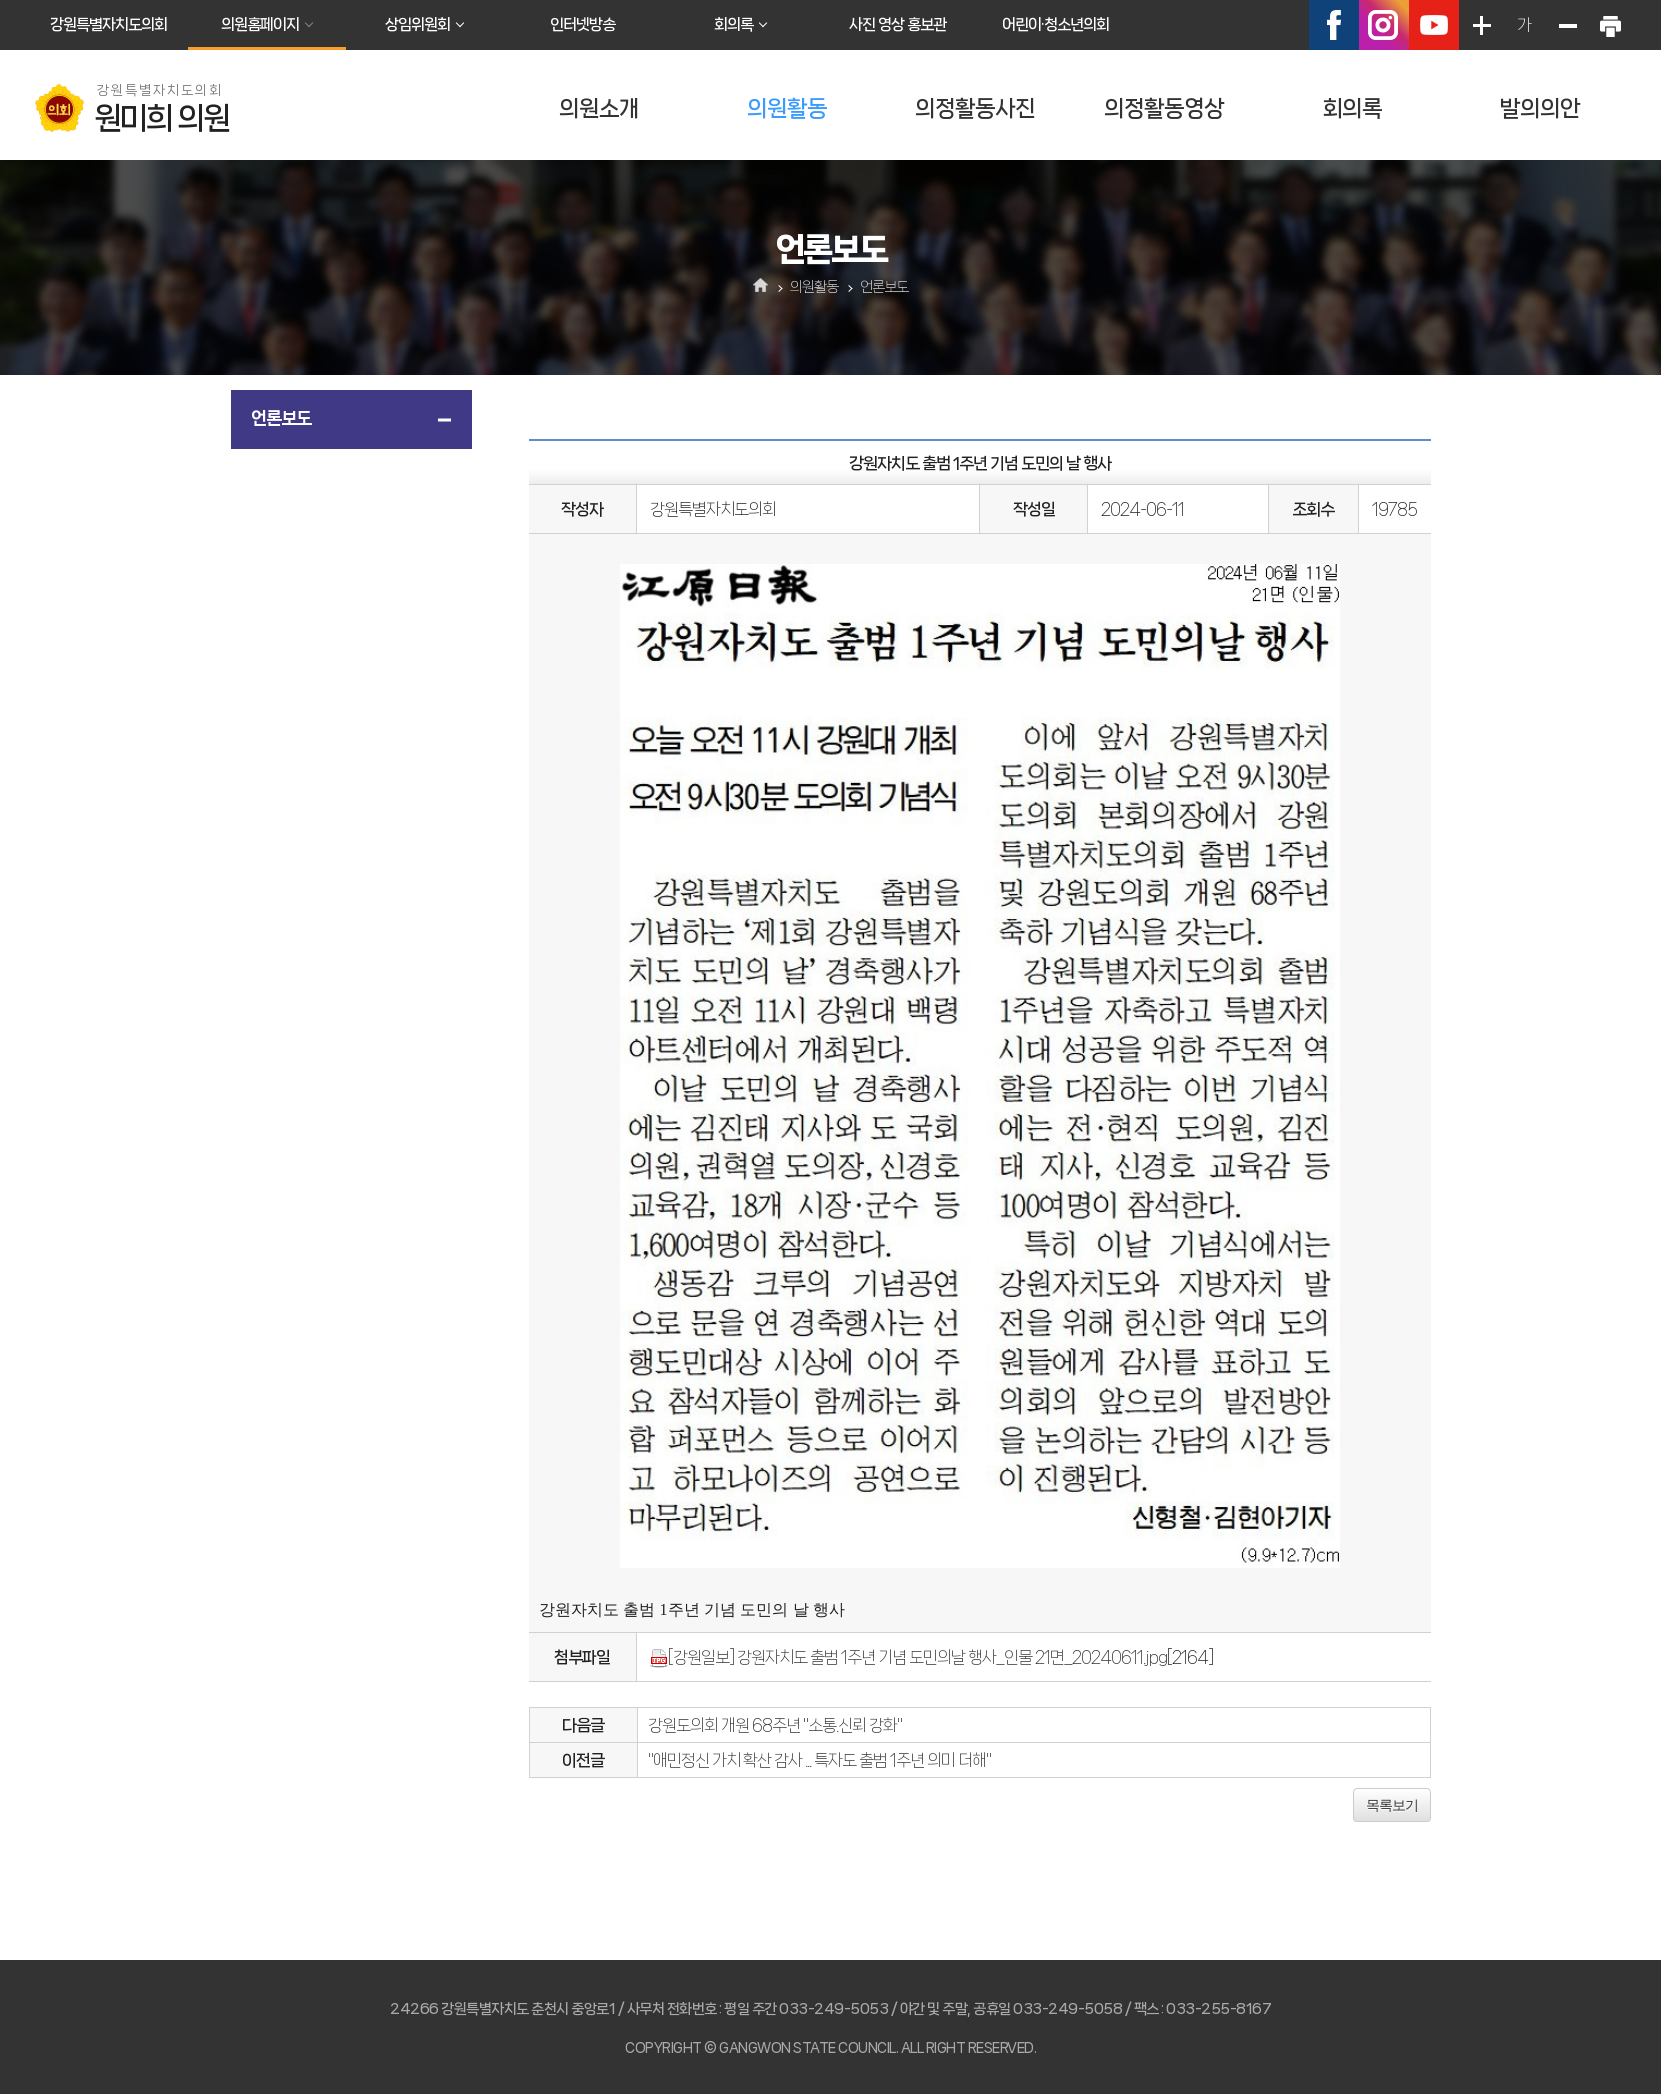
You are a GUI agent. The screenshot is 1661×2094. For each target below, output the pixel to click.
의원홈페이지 (260, 24)
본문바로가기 (0, 0)
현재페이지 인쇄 (1610, 25)
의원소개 (599, 108)
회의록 (733, 24)
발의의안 (1540, 108)
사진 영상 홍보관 (897, 24)
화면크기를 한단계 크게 (1481, 25)
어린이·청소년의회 (1055, 24)
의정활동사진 (975, 108)
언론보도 (281, 418)
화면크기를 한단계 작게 (1567, 25)
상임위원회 (417, 24)
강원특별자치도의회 (108, 24)
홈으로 (760, 287)
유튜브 (1434, 25)
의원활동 (787, 108)
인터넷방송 (582, 24)
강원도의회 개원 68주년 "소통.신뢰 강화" (775, 1725)
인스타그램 (1384, 25)
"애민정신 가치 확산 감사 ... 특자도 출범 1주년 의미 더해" (819, 1760)
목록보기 (1392, 1805)
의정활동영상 (1164, 108)
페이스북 (1334, 25)
